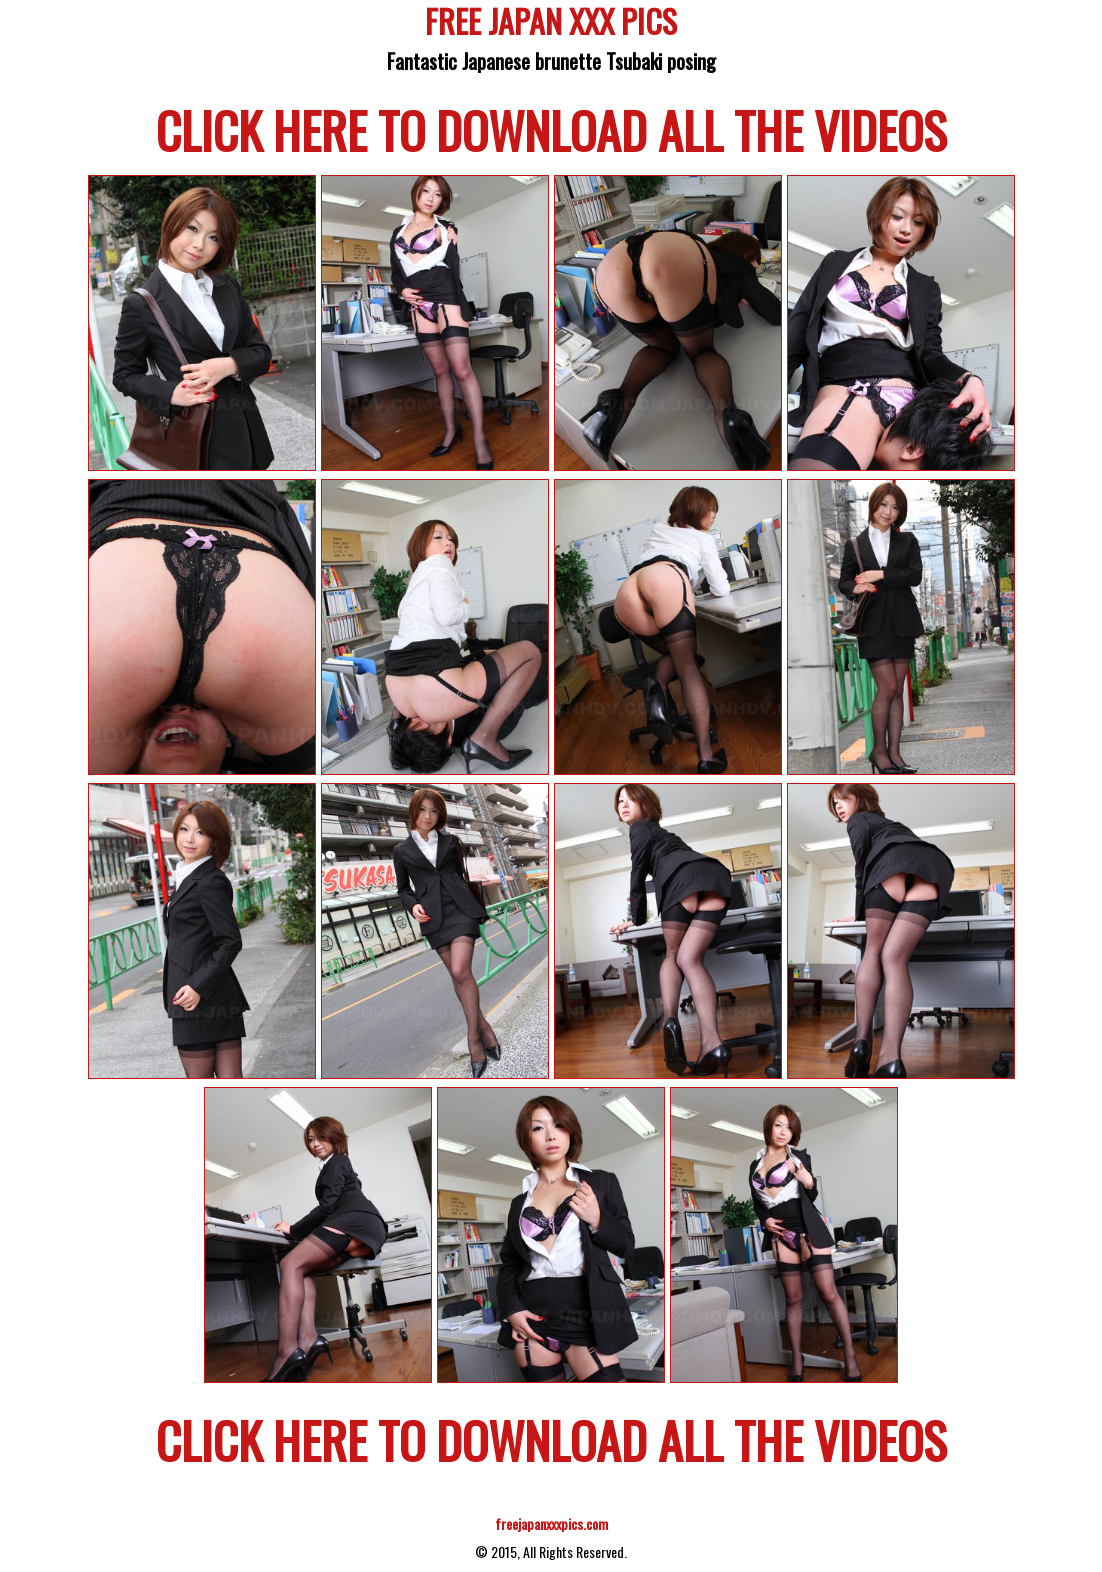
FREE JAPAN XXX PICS (551, 24)
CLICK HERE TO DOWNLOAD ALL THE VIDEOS (551, 129)
